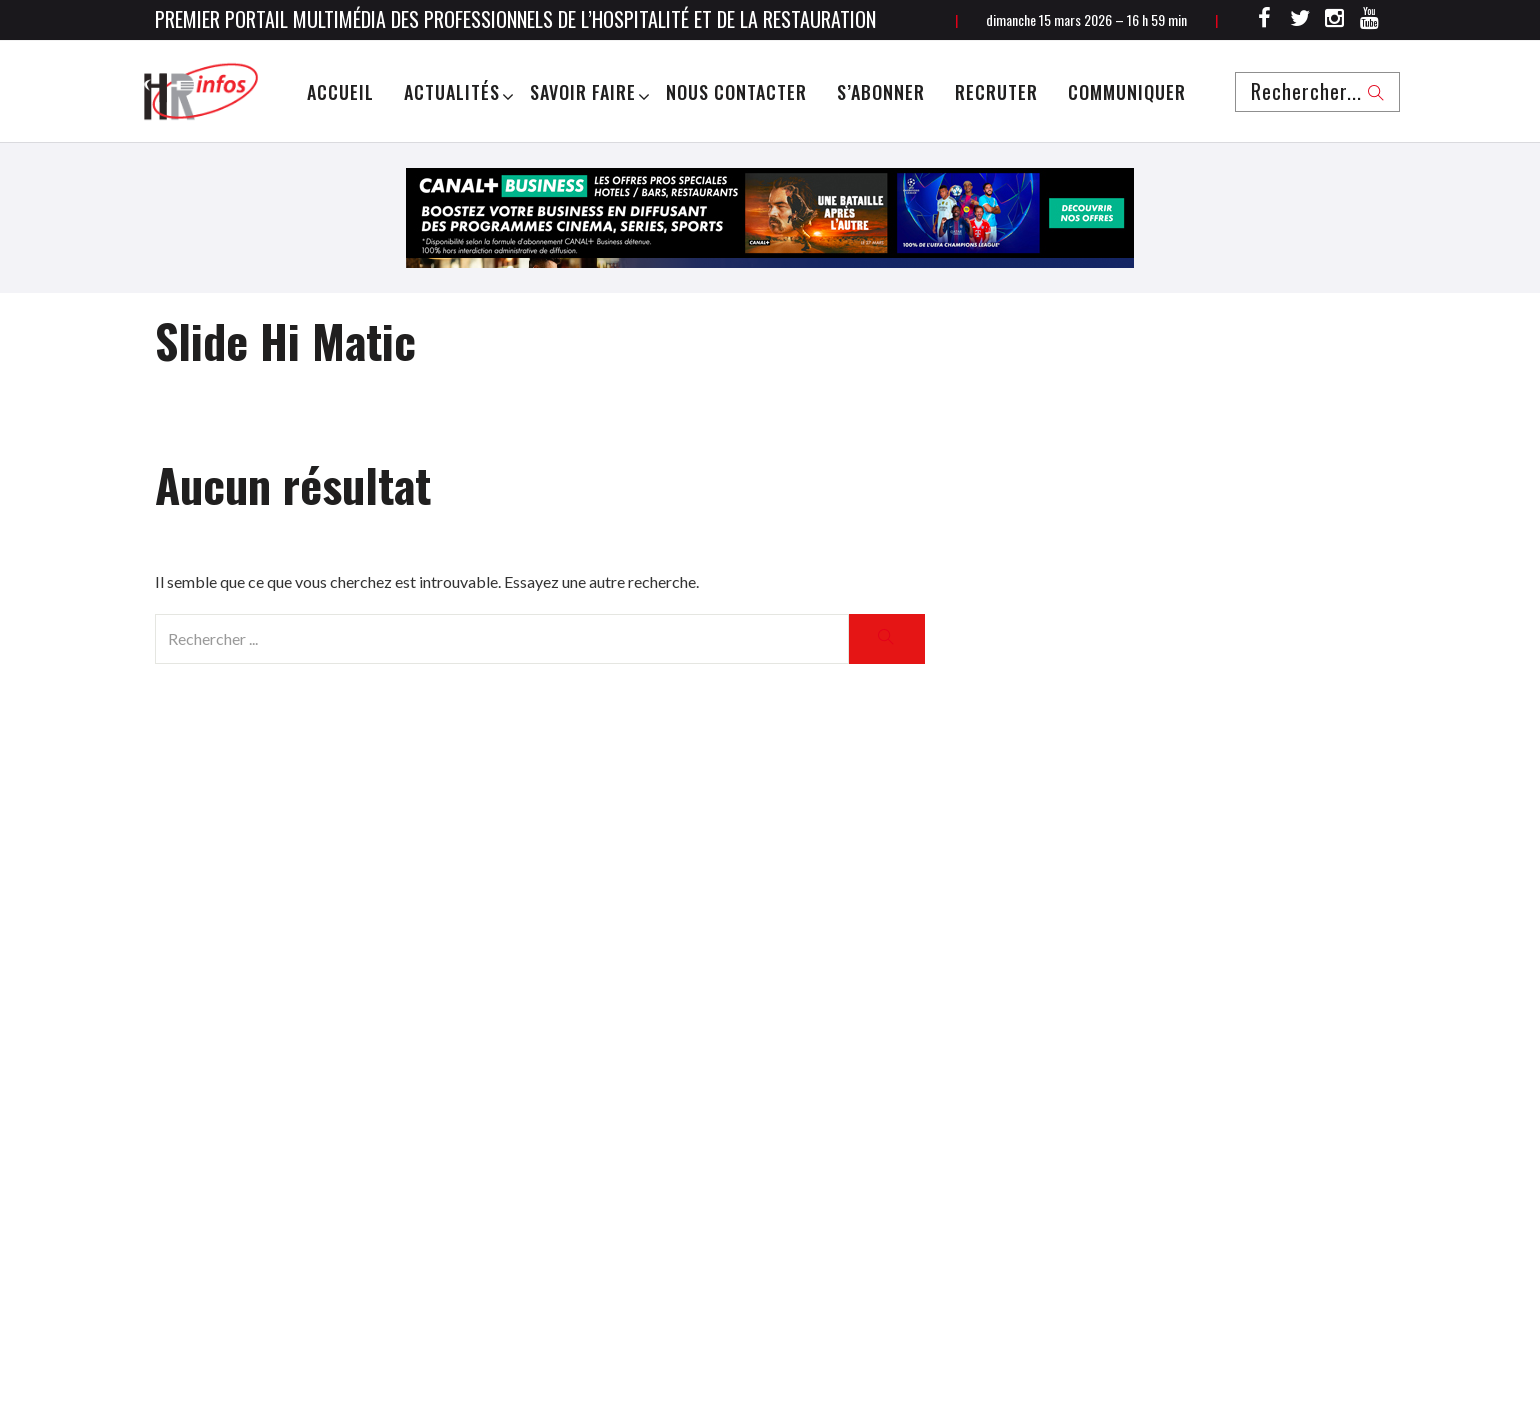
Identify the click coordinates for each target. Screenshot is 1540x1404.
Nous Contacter (736, 92)
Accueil (340, 92)
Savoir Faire (583, 92)
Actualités (452, 92)
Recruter (996, 92)
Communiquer (1127, 92)
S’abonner (881, 92)
